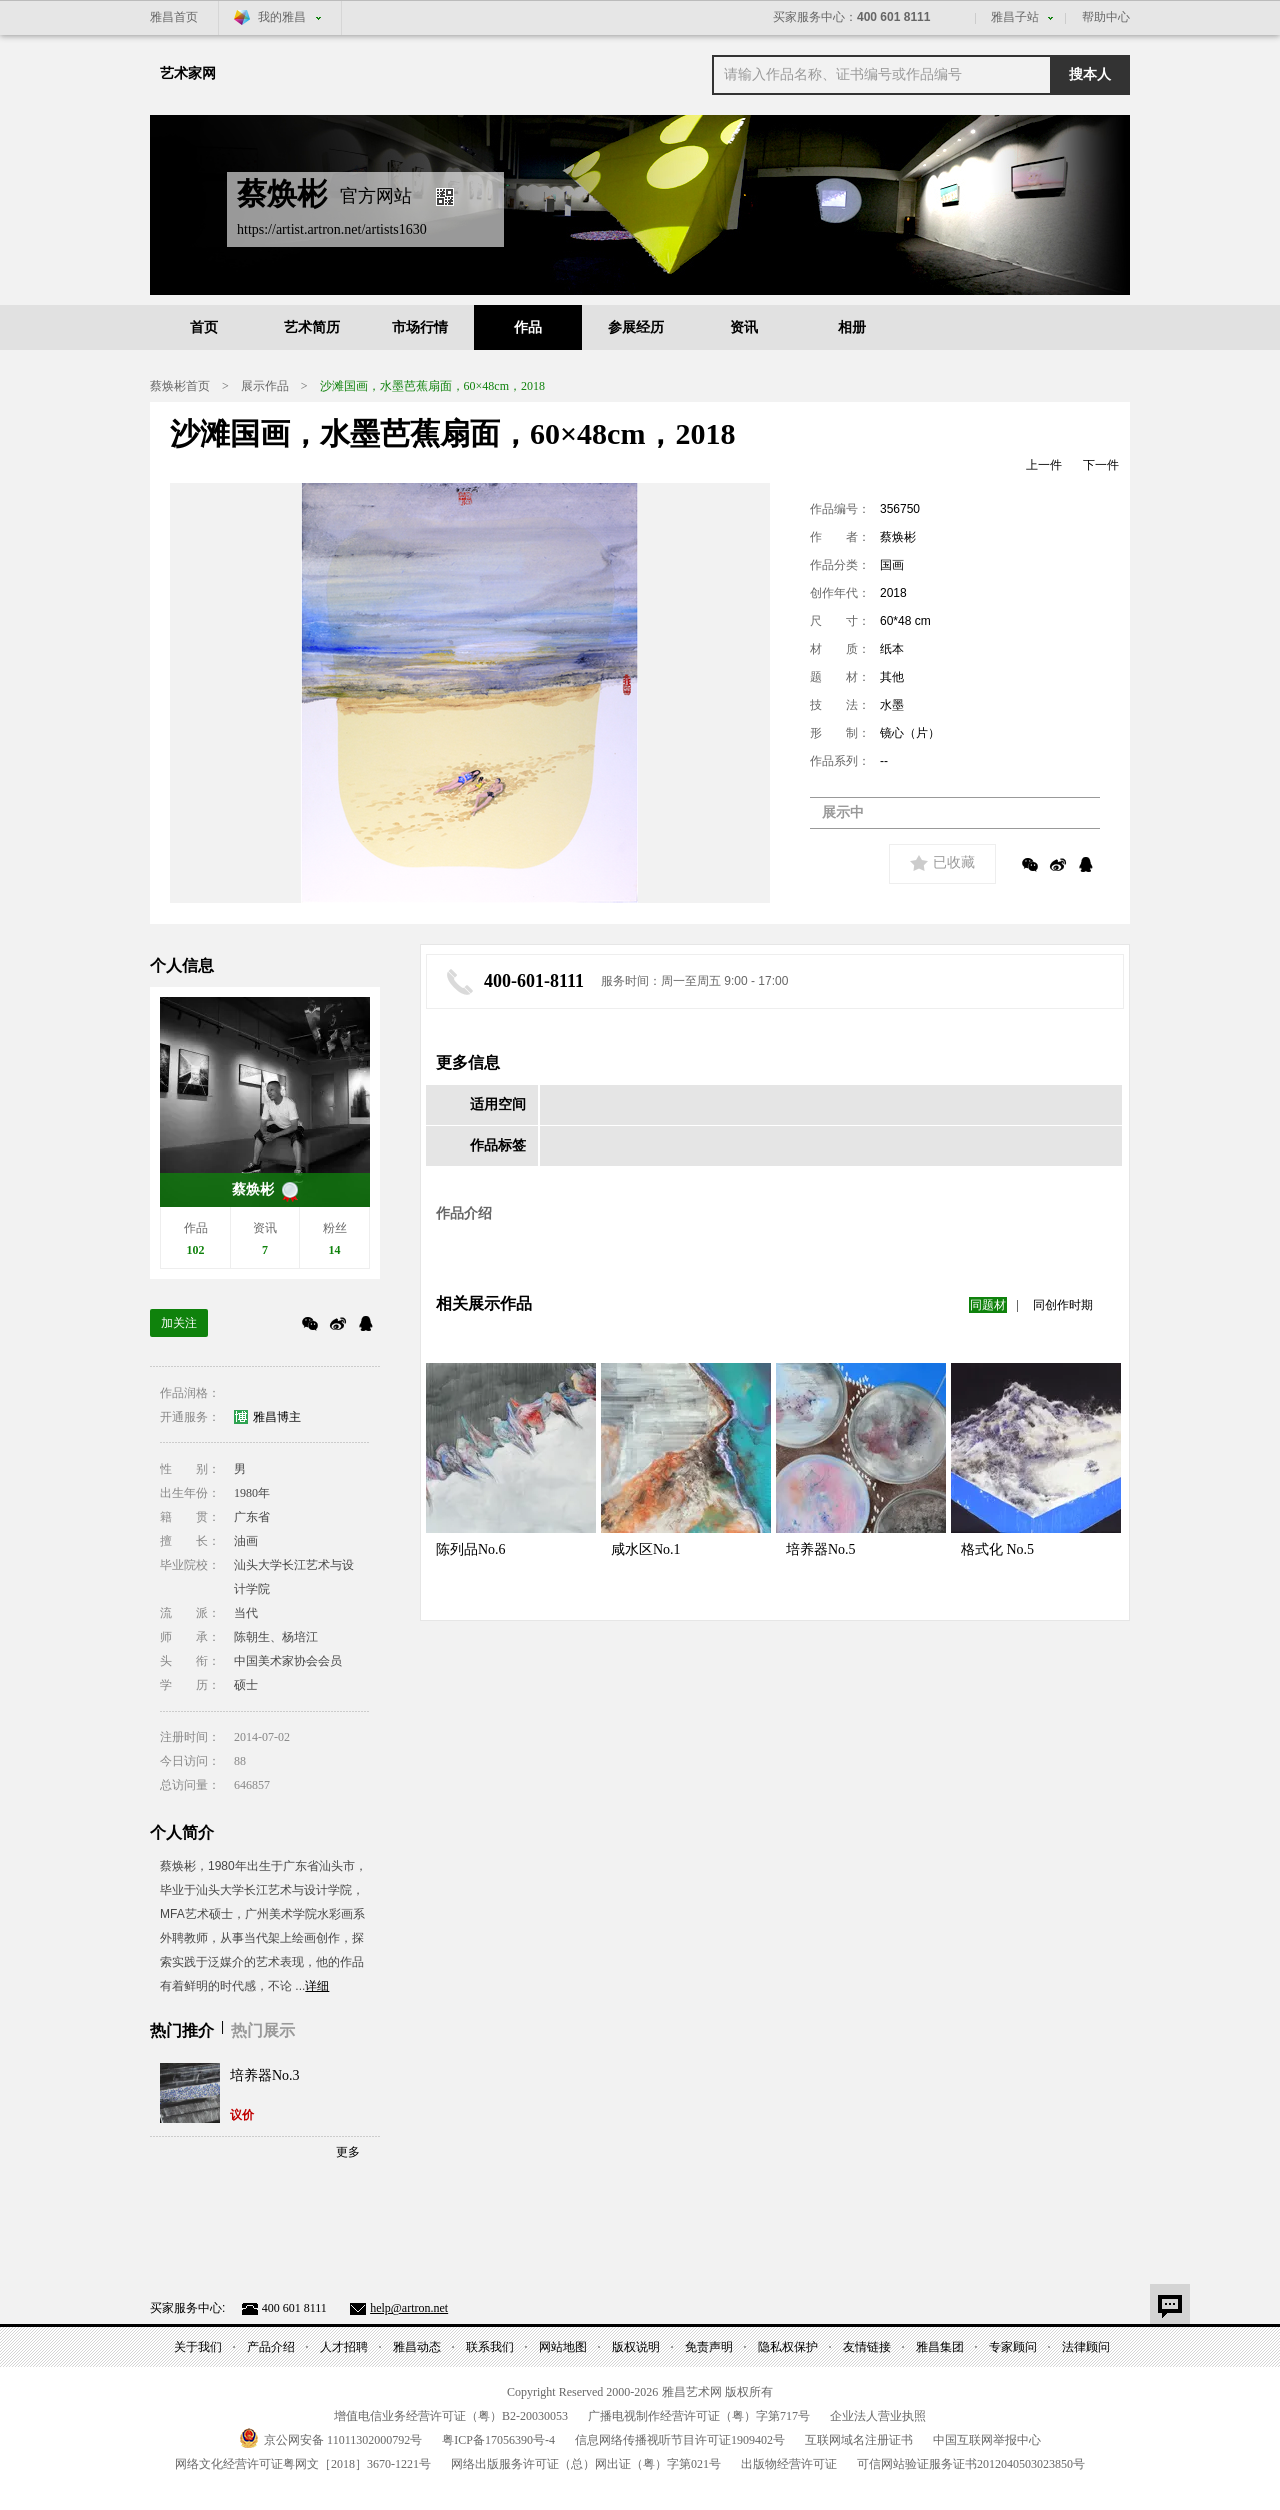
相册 (852, 327)
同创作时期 (1063, 1305)
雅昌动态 (417, 2347)
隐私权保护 (788, 2347)
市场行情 (420, 327)
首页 (204, 327)
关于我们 (198, 2347)
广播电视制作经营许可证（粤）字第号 (699, 2416)
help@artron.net (409, 2308)
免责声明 (709, 2347)
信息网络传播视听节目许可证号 (680, 2440)
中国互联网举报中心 (987, 2440)
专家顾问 (1013, 2347)
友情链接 (867, 2347)
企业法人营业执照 (878, 2416)
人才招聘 (344, 2347)
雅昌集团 (940, 2347)
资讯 (744, 327)
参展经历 (636, 327)
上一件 (1044, 465)
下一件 (1101, 465)
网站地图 (563, 2347)
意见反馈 (1170, 2304)
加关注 (179, 1323)
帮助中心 (1106, 17)
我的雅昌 (282, 17)
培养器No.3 (265, 2075)
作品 (528, 327)
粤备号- (498, 2440)
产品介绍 (271, 2347)
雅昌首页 (174, 17)
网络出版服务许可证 (586, 2464)
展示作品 (265, 386)
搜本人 (1090, 74)
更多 (348, 2152)
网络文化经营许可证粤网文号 (303, 2464)
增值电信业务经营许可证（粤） (451, 2416)
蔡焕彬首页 (180, 386)
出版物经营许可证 (789, 2464)
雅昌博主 (277, 1417)
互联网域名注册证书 (859, 2440)
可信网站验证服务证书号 (971, 2464)
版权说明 (636, 2347)
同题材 (988, 1305)
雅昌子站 (1015, 17)
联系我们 (490, 2347)
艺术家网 (188, 73)
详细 (317, 1986)
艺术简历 (312, 327)
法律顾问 (1086, 2347)
